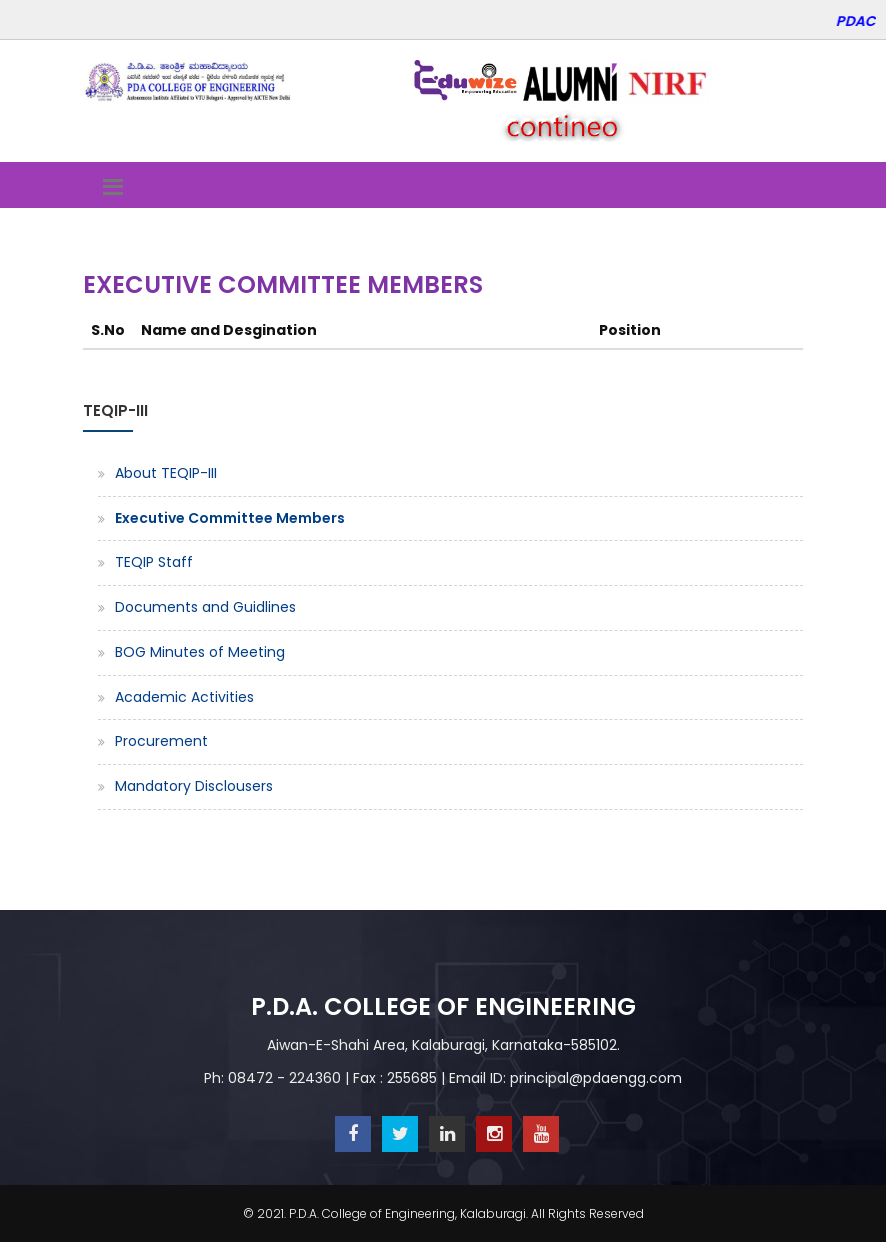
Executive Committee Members (230, 518)
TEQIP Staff (154, 562)
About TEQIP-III (166, 473)
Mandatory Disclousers (194, 786)
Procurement (161, 741)
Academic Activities (184, 697)
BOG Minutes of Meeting (200, 652)
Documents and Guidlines (205, 607)
